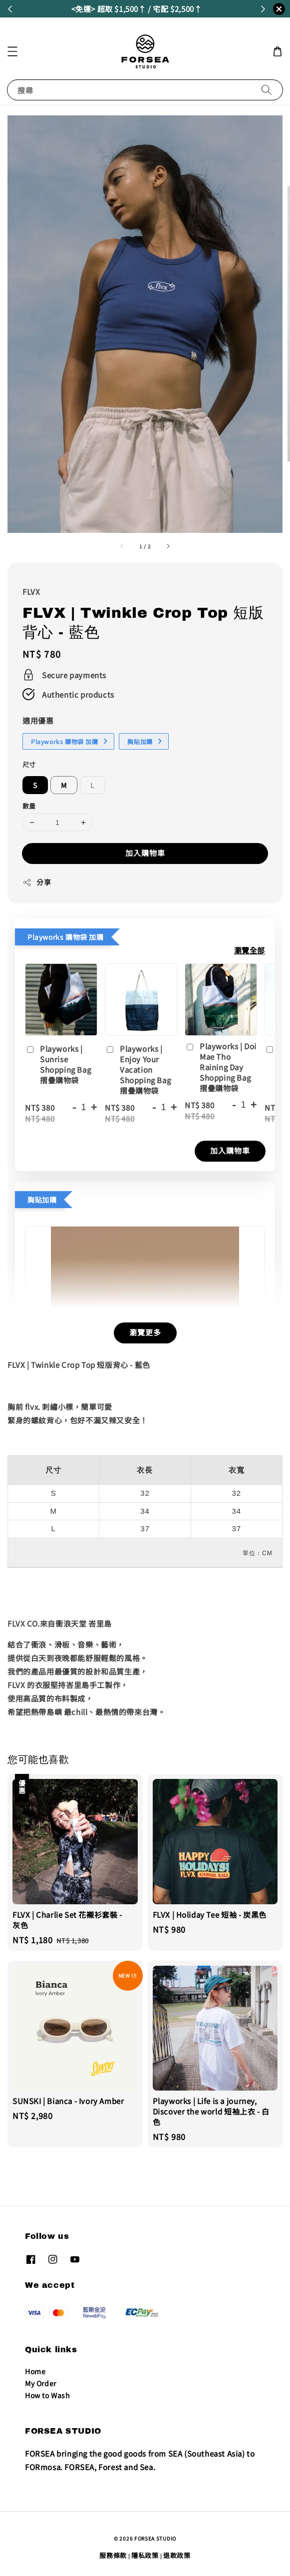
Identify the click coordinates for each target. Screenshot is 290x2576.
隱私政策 (145, 2555)
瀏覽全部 (249, 950)
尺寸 (29, 764)
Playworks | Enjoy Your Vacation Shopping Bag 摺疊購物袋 (138, 1069)
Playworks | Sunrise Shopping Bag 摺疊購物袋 (58, 1064)
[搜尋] (267, 89)
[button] (12, 51)
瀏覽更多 (145, 1332)
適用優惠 (37, 720)
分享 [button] (36, 882)
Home (35, 2371)
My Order (40, 2383)
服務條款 (113, 2555)
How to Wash (47, 2395)
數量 (29, 806)
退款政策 (177, 2555)
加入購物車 (145, 853)
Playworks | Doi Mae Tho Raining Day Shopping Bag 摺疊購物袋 (221, 1067)
